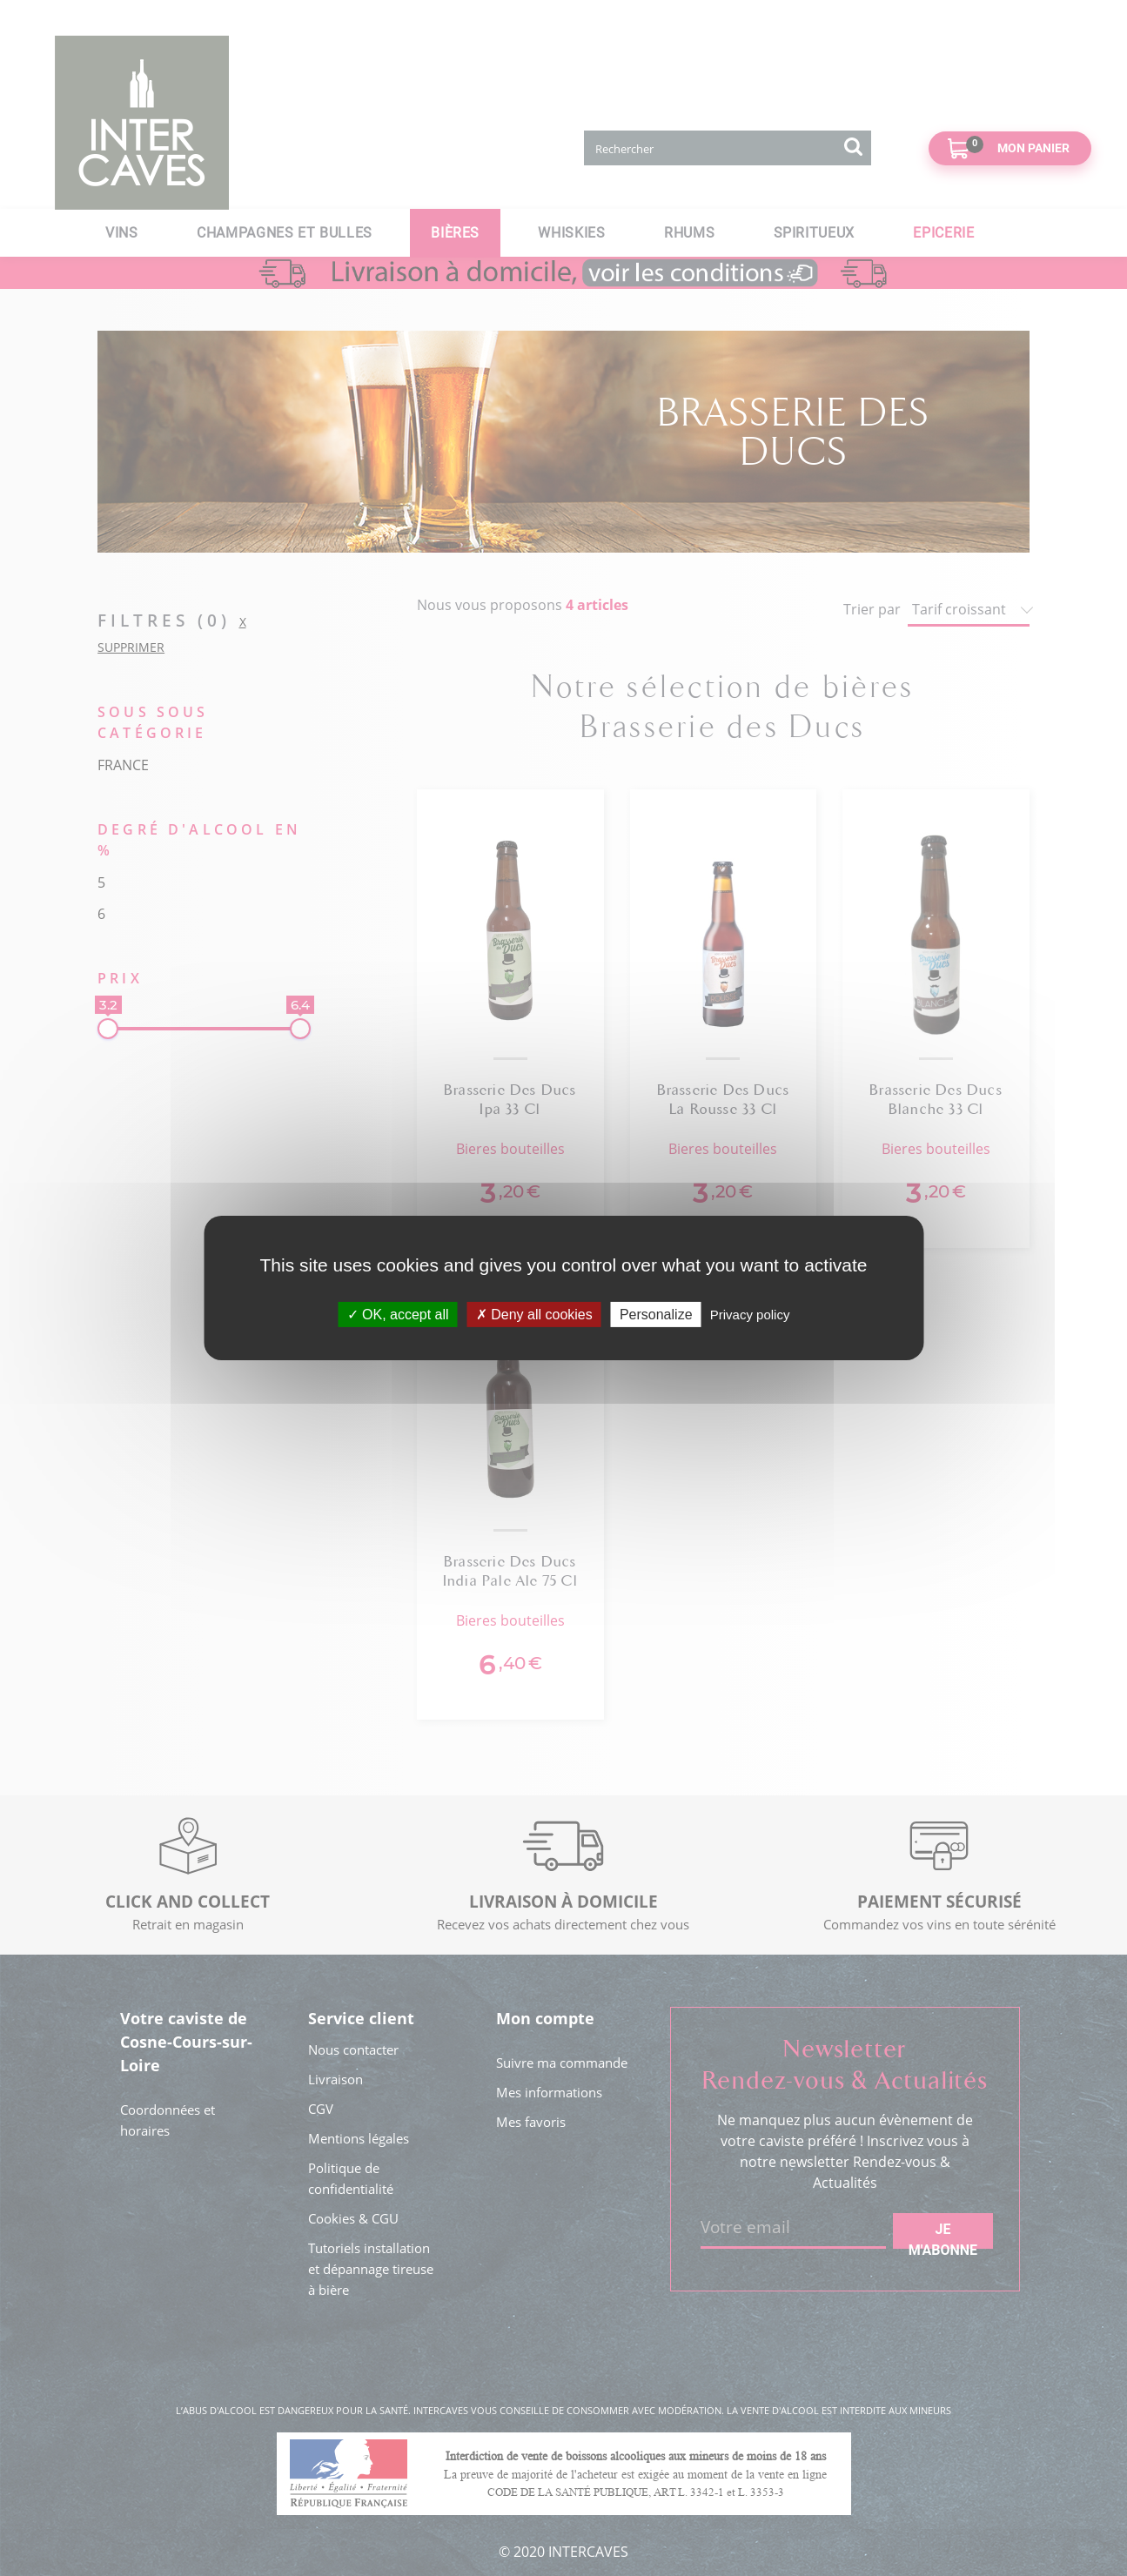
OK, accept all (398, 1314)
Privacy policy (750, 1314)
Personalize (656, 1314)
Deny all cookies (534, 1314)
